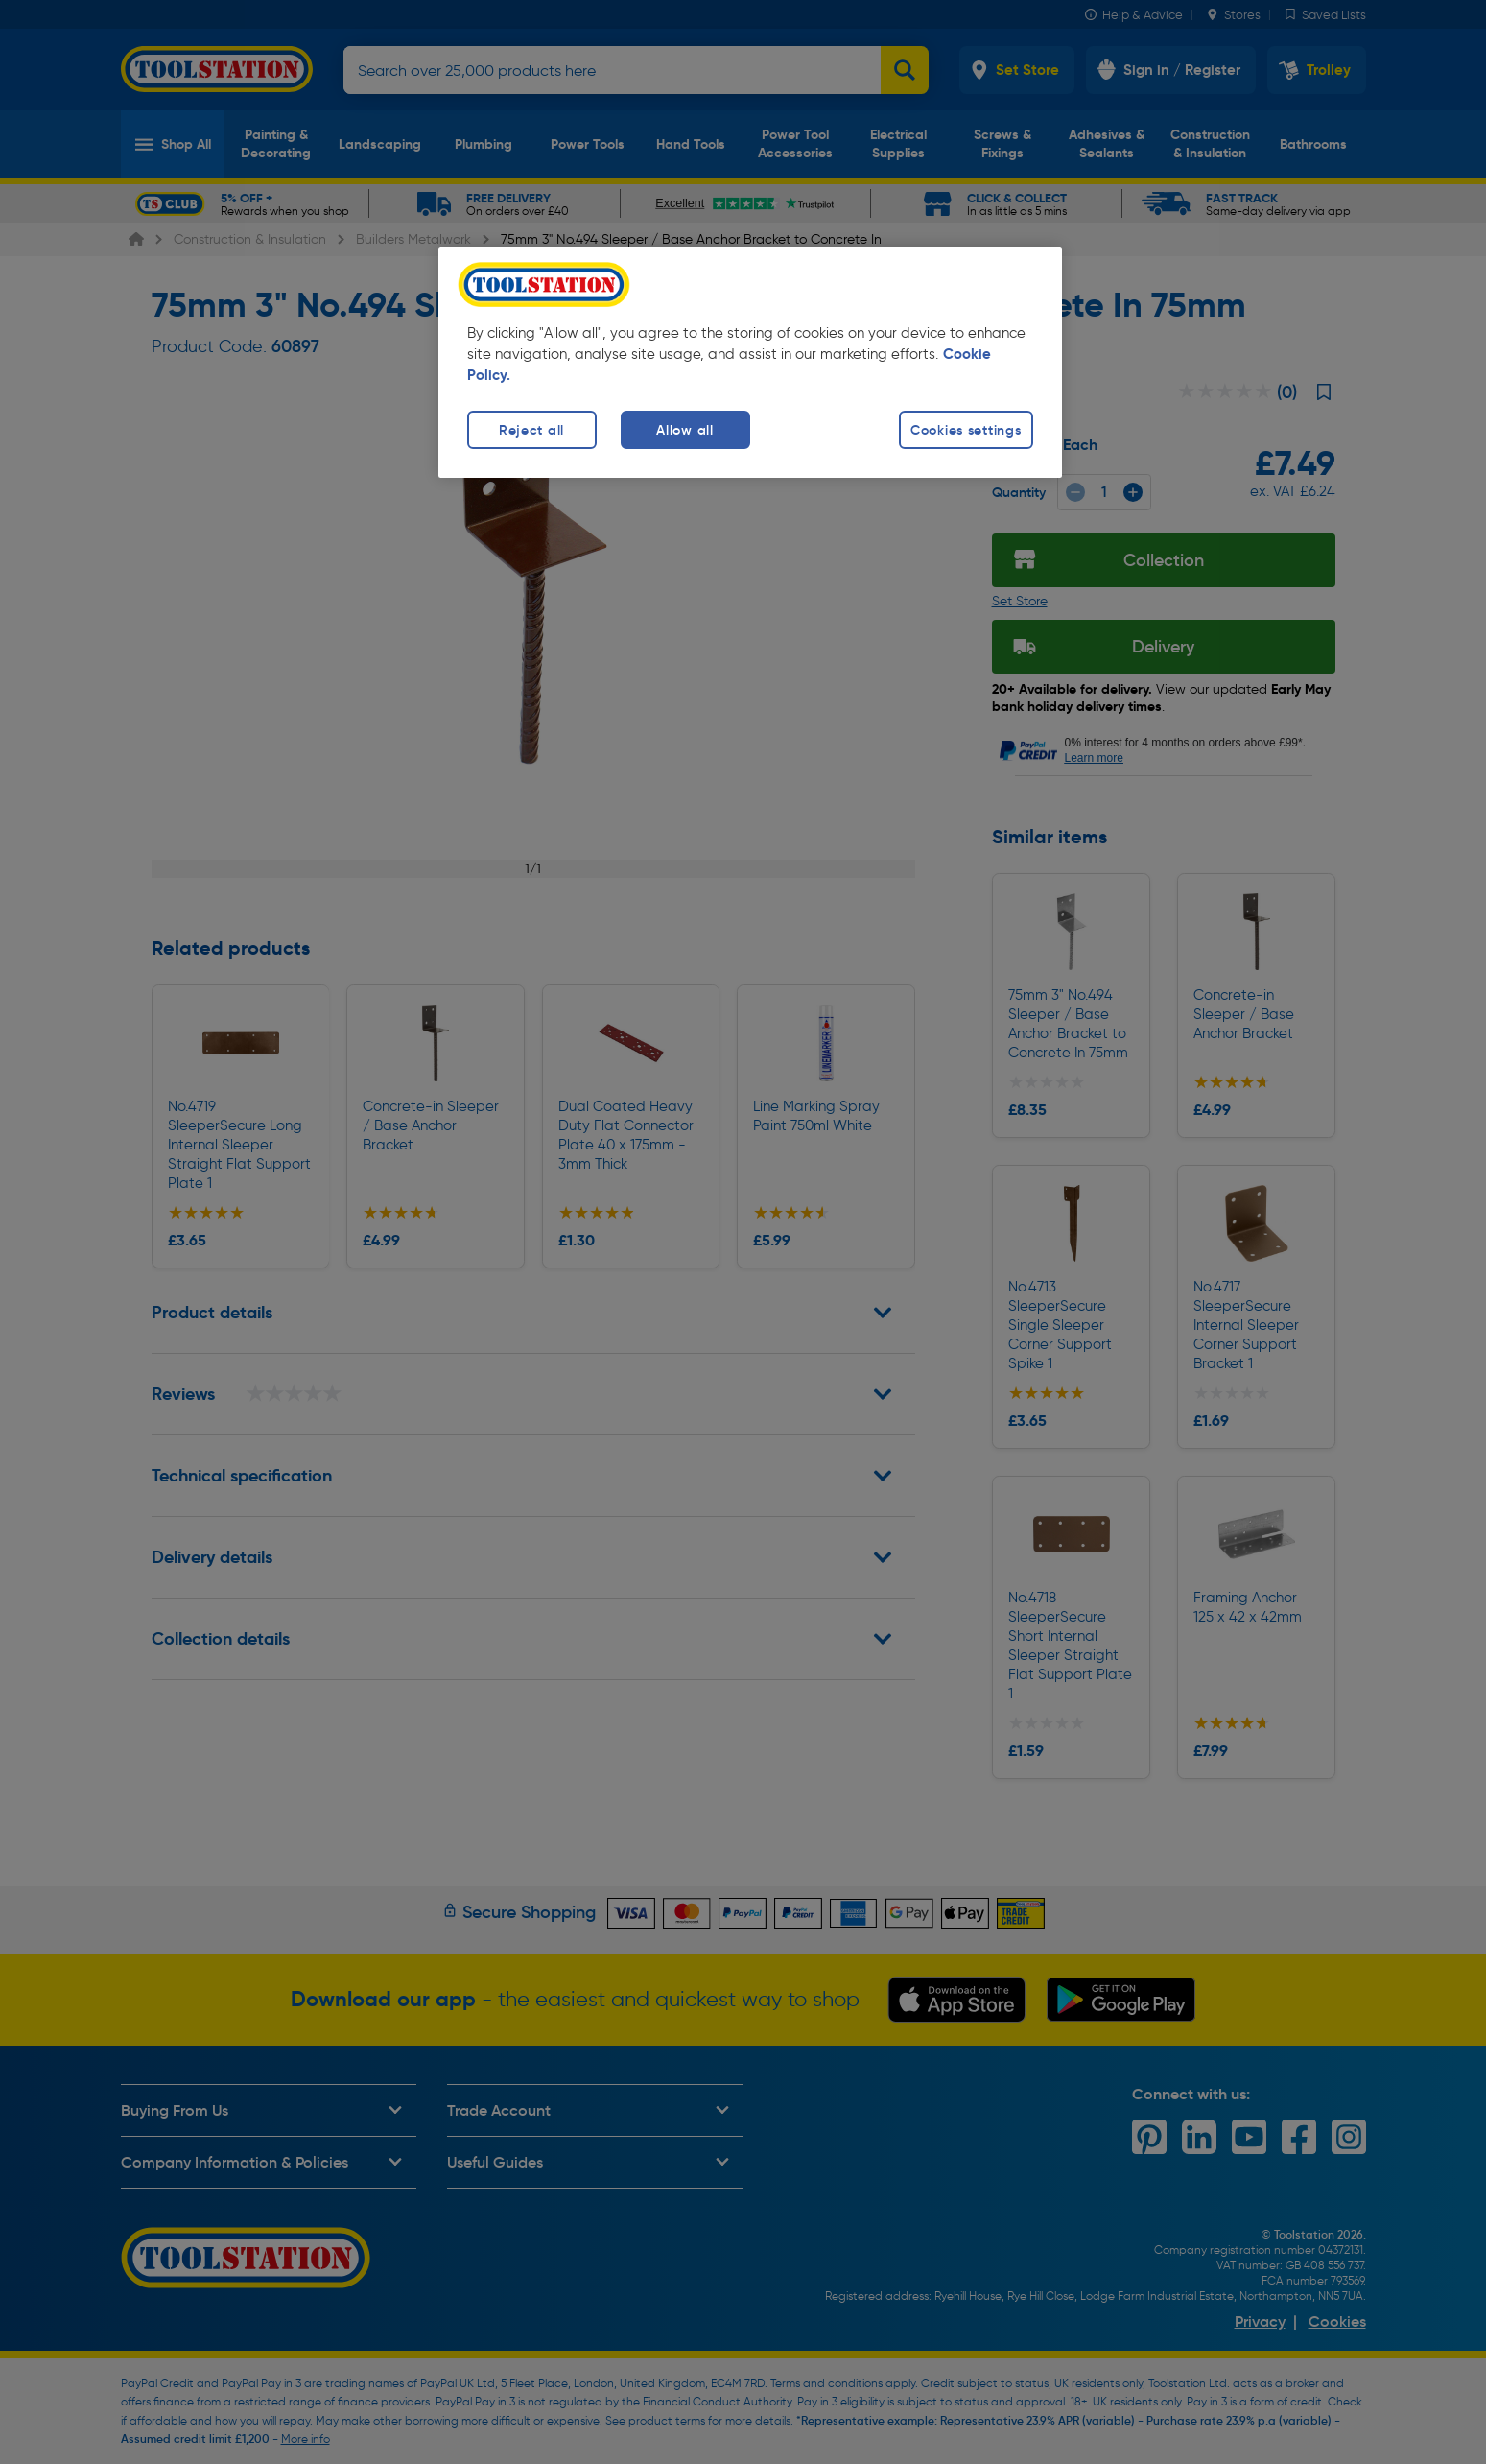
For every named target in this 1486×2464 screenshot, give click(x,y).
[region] (750, 362)
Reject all (531, 429)
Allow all (684, 429)
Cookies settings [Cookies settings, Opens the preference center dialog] (966, 429)
